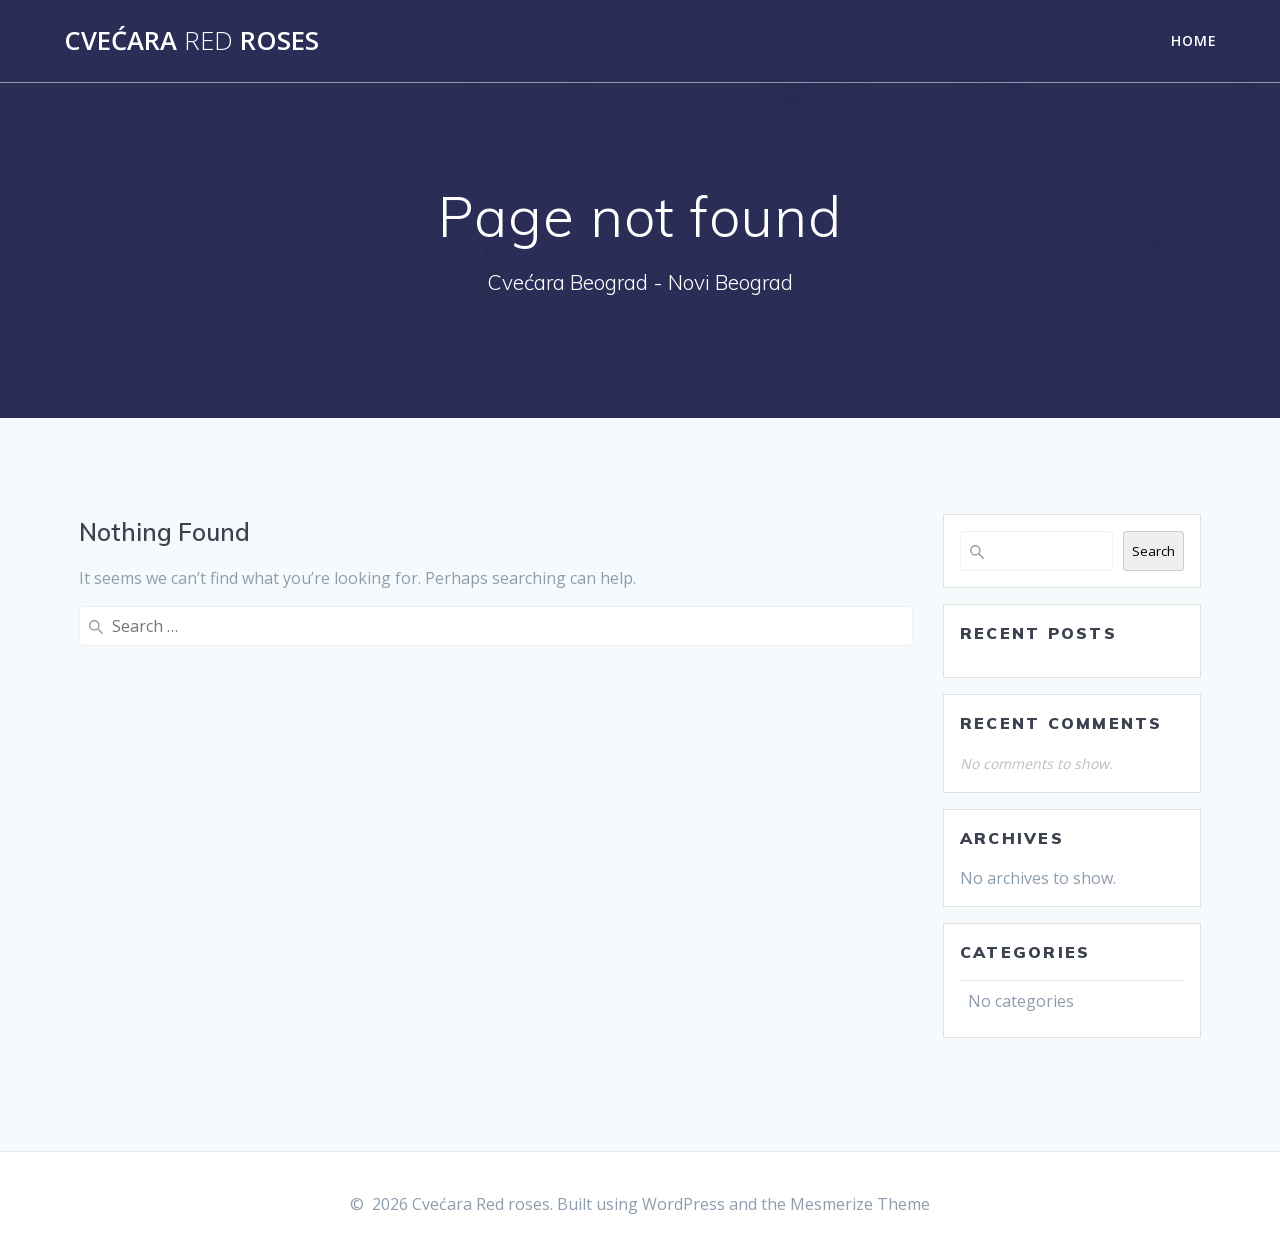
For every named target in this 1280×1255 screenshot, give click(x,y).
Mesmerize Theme (860, 1204)
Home (1194, 40)
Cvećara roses (191, 41)
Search (1153, 551)
